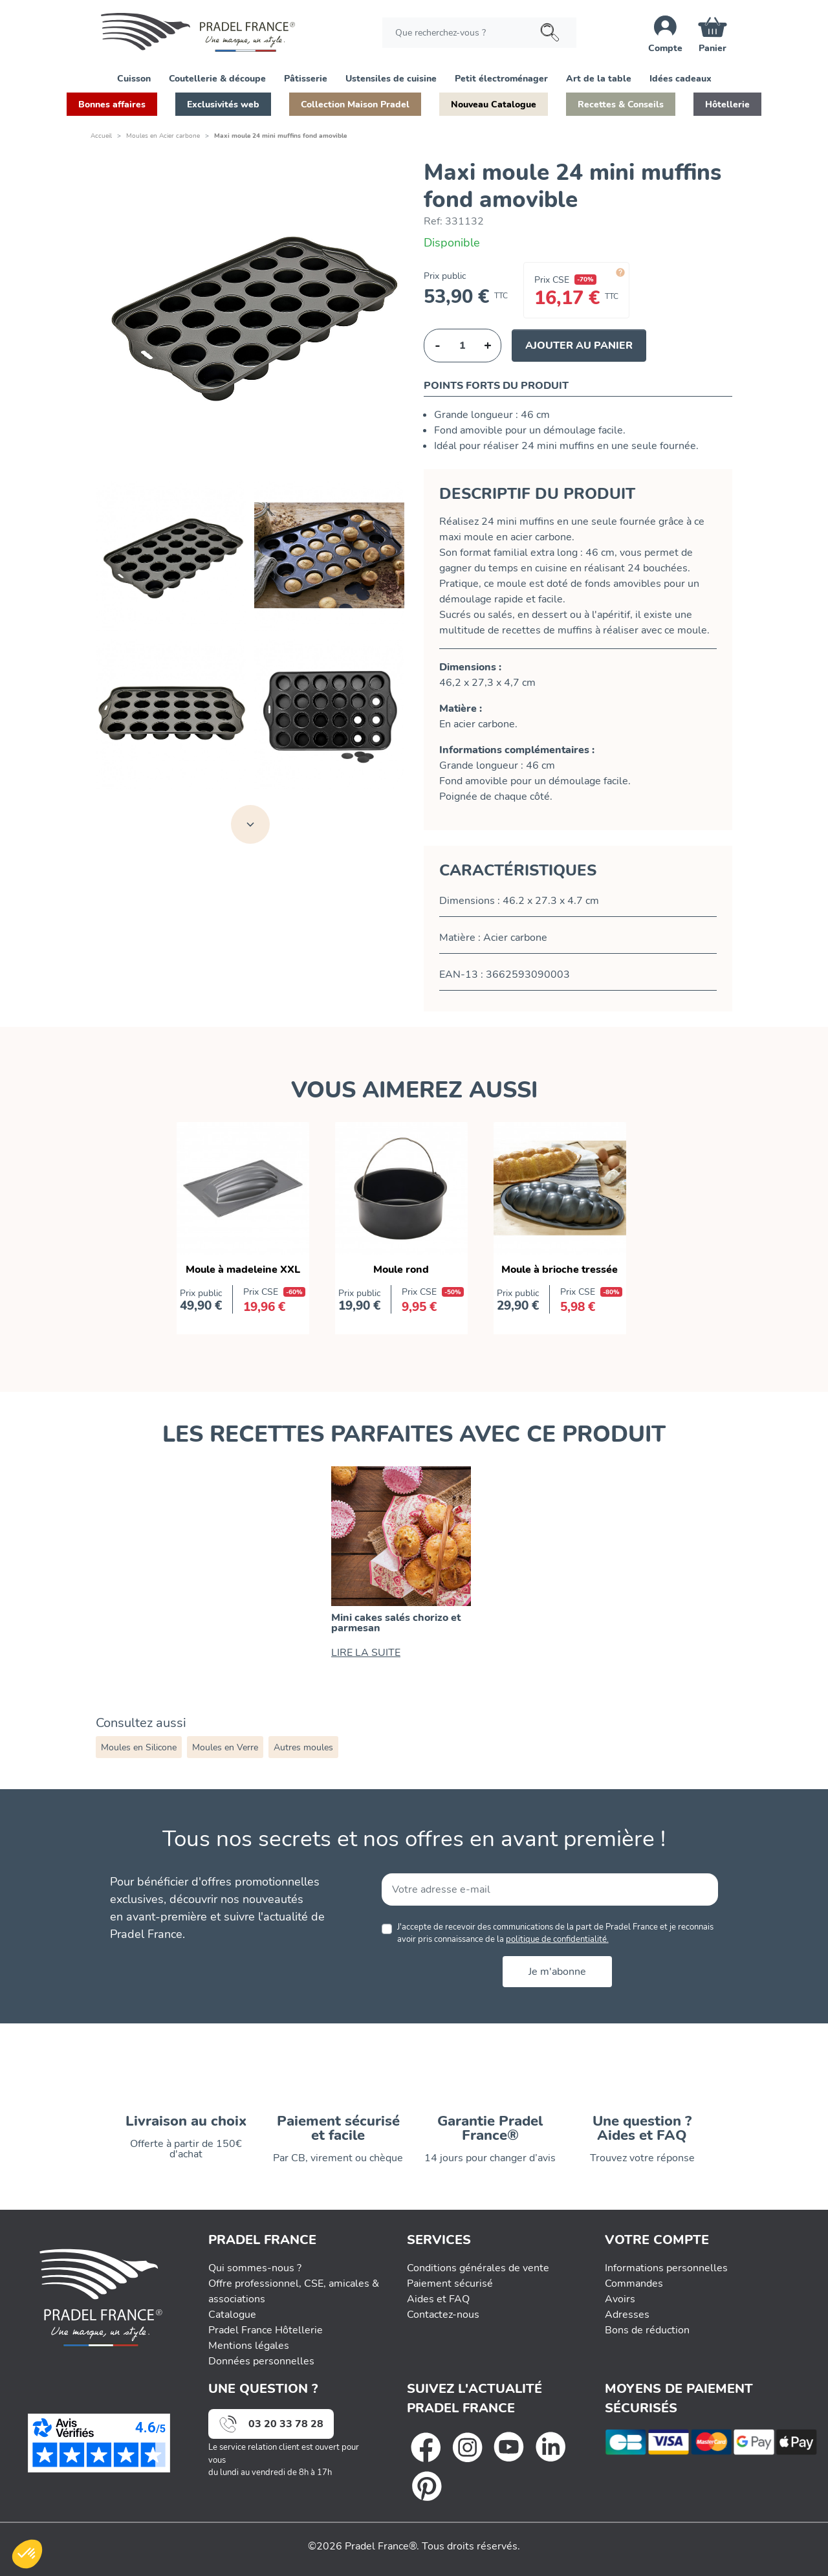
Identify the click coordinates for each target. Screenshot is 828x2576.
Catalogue (232, 2314)
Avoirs (620, 2299)
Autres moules (303, 1747)
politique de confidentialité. (557, 1939)
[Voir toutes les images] (250, 824)
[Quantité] (462, 345)
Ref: (433, 221)
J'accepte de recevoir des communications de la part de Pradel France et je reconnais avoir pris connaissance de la (555, 1933)
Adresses (627, 2314)
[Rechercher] (479, 32)
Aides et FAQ (438, 2299)
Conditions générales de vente (478, 2268)
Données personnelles (261, 2361)
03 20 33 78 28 (285, 2424)
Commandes (634, 2283)
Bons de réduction (647, 2330)
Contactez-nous (443, 2314)
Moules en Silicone (139, 1747)
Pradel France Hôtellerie (265, 2330)
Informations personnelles (666, 2268)
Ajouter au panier (579, 345)
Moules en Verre (225, 1747)
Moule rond (401, 1269)
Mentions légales (248, 2346)
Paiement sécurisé (450, 2283)
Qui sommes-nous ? (254, 2268)
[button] (134, 78)
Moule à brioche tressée (559, 1269)
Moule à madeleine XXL (243, 1269)
